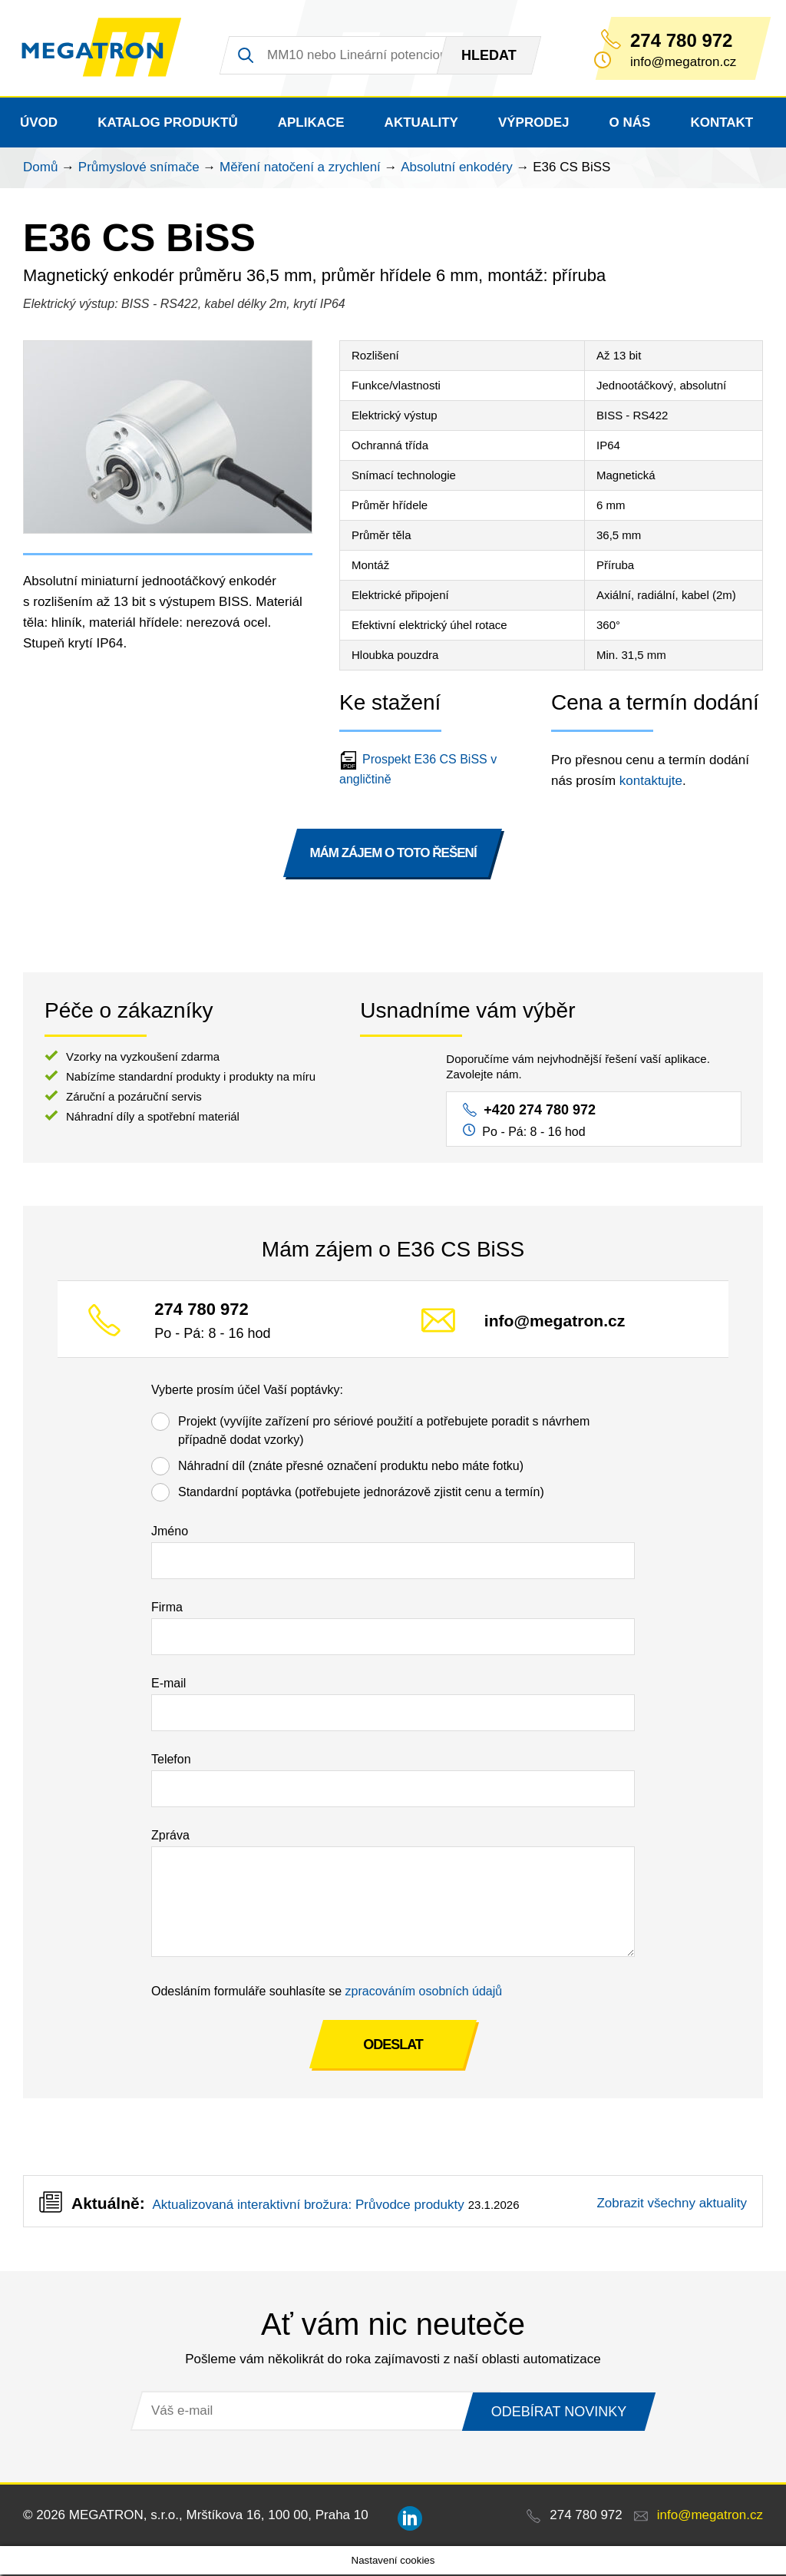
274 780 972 (681, 40)
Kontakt (721, 124)
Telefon (171, 1760)
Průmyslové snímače (139, 168)
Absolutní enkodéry (457, 168)
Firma (167, 1608)
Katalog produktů (167, 124)
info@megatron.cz (555, 1322)
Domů (40, 168)
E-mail (168, 1684)
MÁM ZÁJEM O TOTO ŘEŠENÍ (392, 854)
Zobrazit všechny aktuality (671, 2204)
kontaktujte (650, 782)
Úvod (39, 124)
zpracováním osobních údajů (424, 1992)
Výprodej (534, 124)
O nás (630, 124)
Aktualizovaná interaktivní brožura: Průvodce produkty (308, 2206)
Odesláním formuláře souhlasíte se (326, 1992)
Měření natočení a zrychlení (300, 168)
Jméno (169, 1532)
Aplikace (311, 124)
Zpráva (170, 1836)
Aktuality (421, 124)
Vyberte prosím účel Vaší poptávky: (247, 1391)
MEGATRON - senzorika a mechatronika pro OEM (105, 49)
